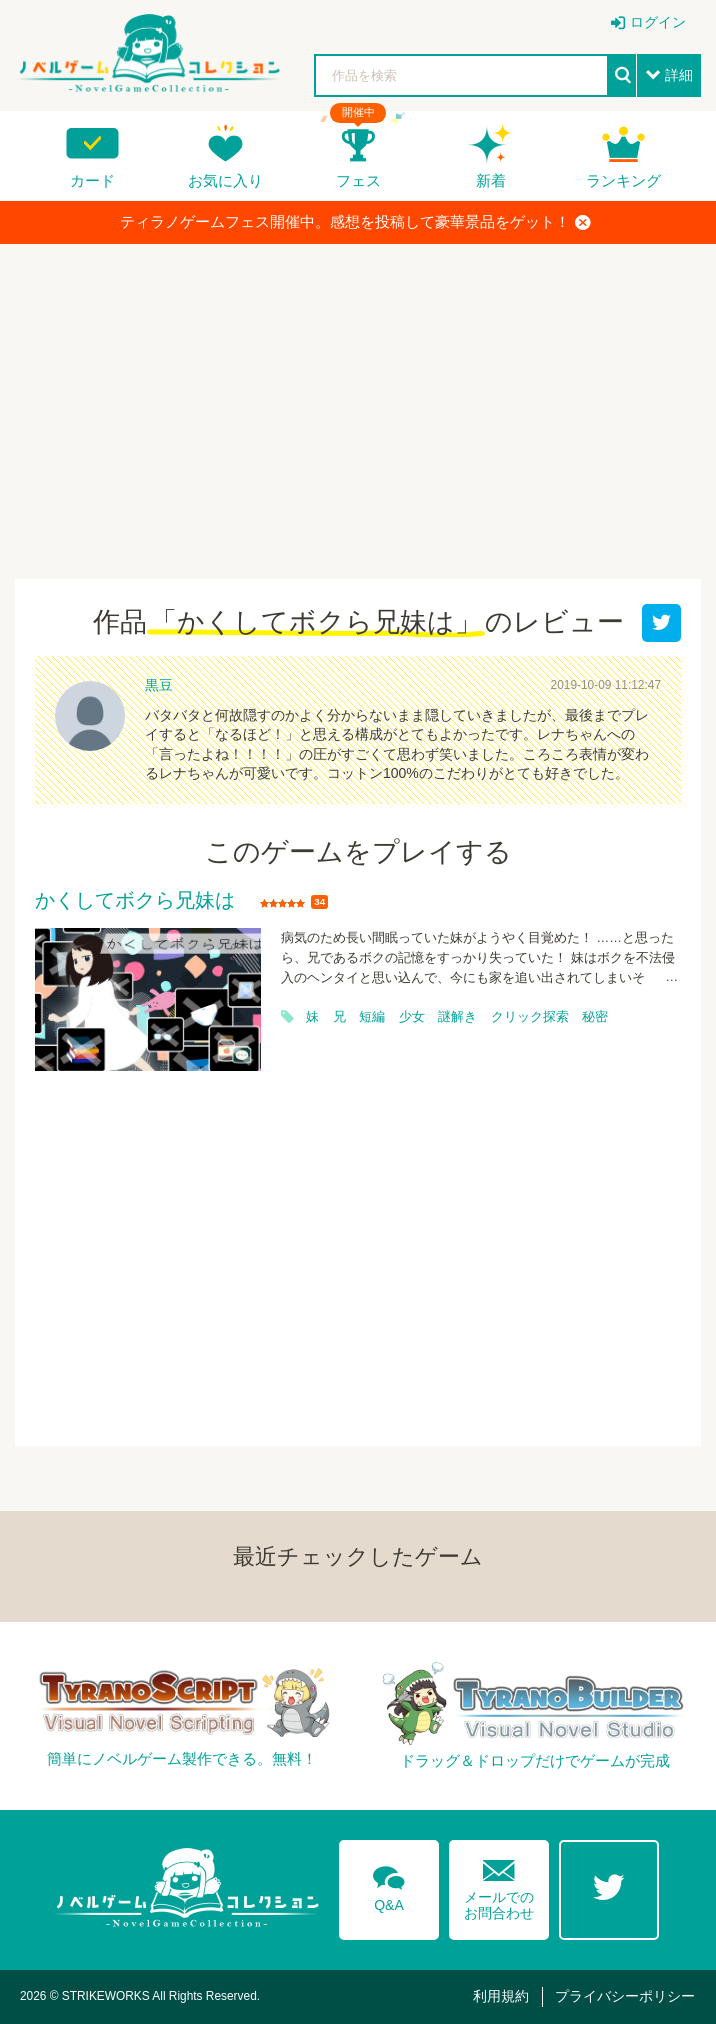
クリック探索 (530, 1017)
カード (92, 180)
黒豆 (159, 685)
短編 (372, 1017)
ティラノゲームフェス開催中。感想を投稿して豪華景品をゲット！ (355, 222)
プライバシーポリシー (625, 1996)
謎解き (457, 1017)
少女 (412, 1017)
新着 (491, 180)
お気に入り (225, 180)
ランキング (623, 180)
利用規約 (501, 1996)
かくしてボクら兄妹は (135, 901)
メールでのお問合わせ (499, 1885)
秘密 (595, 1017)
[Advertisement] (358, 404)
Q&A (389, 1885)
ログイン (658, 22)
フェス (358, 180)
